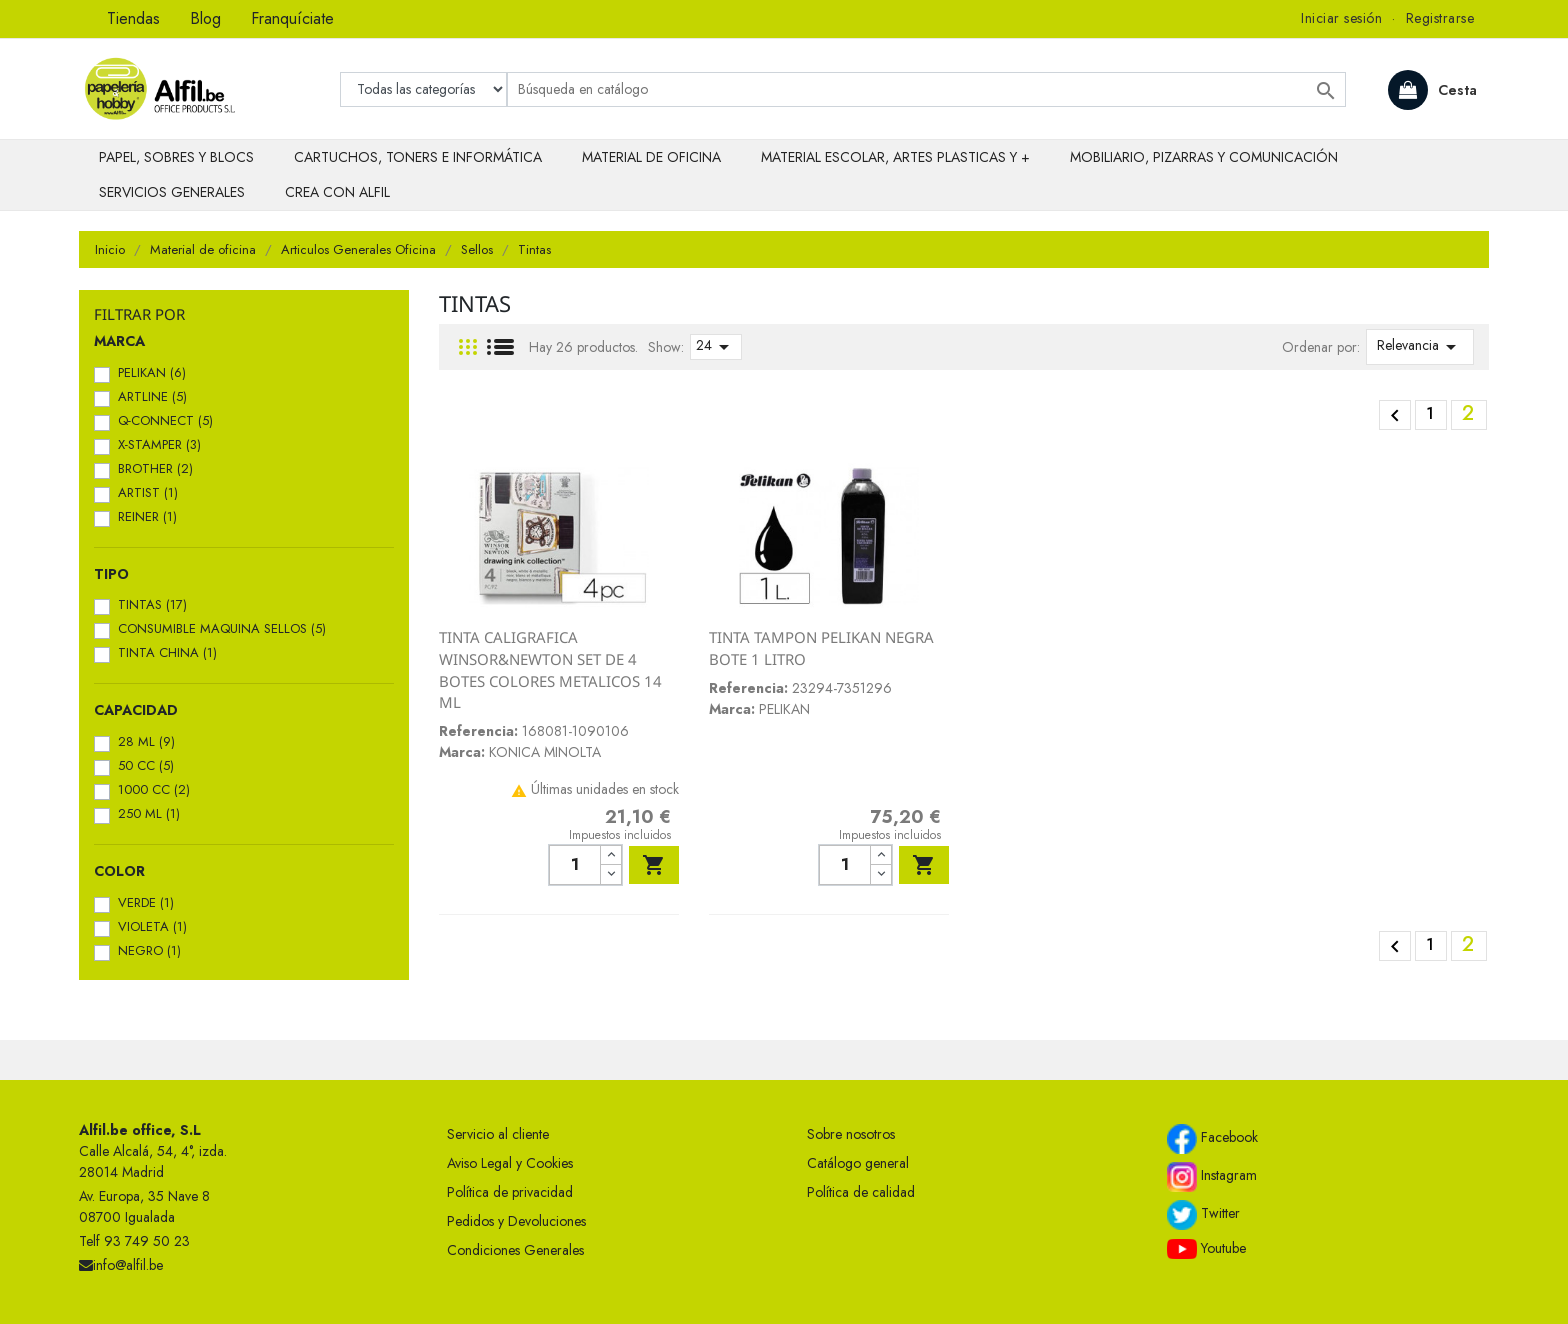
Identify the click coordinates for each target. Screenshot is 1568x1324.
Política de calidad (861, 1192)
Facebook (1212, 1139)
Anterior (1395, 416)
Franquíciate (292, 18)
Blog (205, 18)
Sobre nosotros (851, 1134)
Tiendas (133, 18)
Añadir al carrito (654, 865)
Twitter (1203, 1215)
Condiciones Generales (515, 1250)
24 (716, 347)
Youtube (1206, 1249)
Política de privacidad (510, 1192)
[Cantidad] (574, 865)
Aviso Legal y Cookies (510, 1163)
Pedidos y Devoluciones (516, 1221)
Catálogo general (858, 1163)
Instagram (1212, 1177)
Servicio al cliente (498, 1134)
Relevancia (1420, 347)
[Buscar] (926, 89)
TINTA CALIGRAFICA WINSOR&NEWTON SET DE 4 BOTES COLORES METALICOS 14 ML (550, 669)
